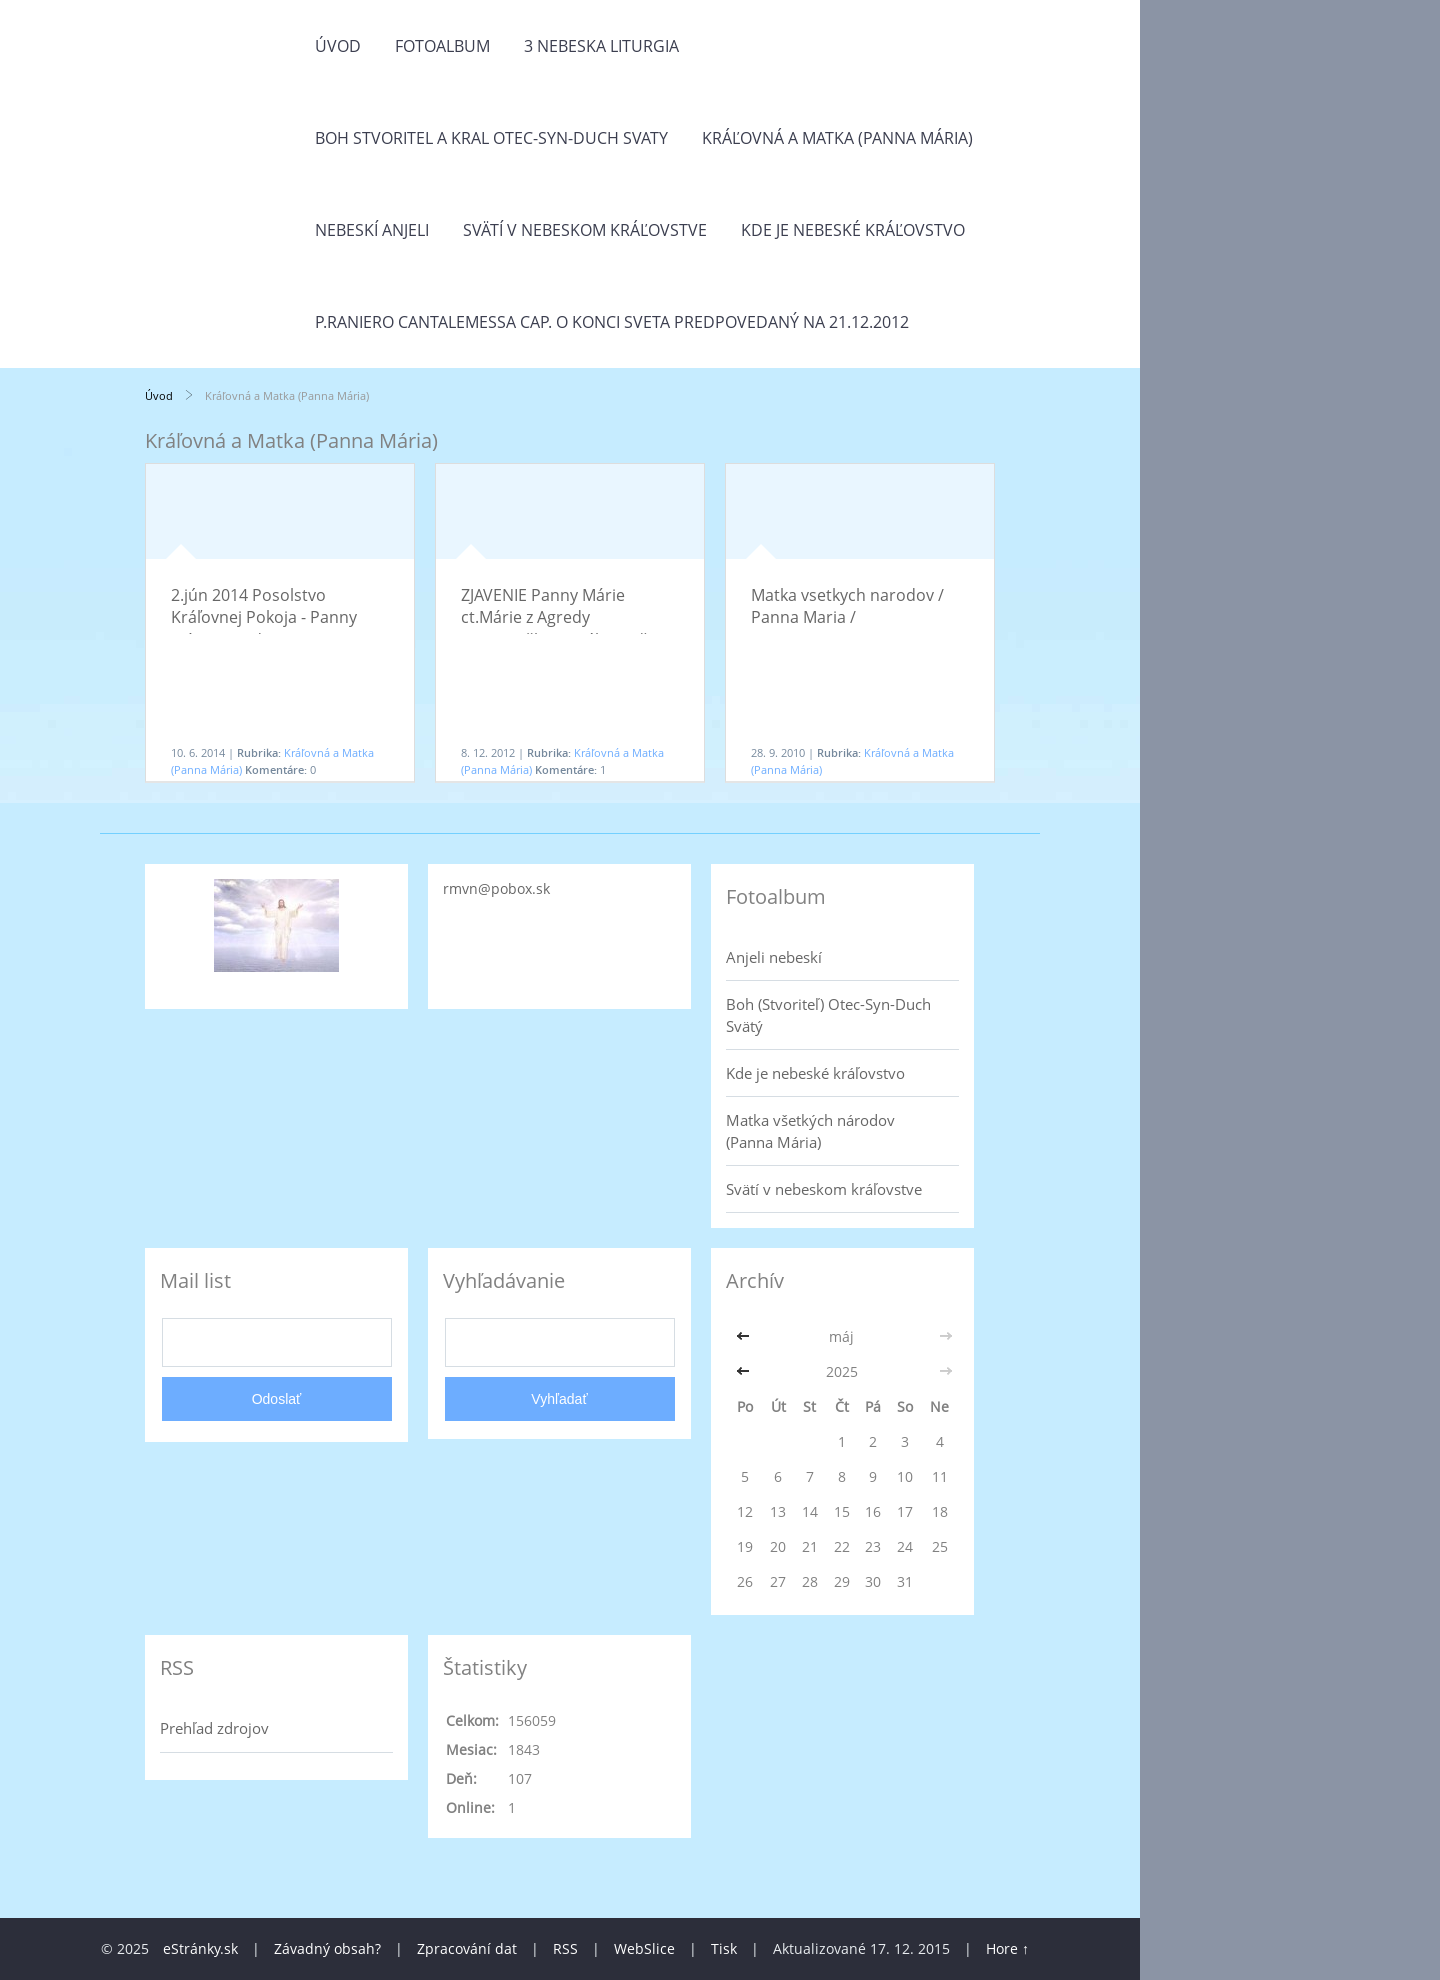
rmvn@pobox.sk (496, 888)
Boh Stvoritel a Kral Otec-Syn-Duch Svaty (491, 138)
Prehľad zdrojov (214, 1728)
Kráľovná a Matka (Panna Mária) (837, 138)
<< (745, 1336)
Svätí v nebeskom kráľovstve (585, 230)
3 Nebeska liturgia (601, 46)
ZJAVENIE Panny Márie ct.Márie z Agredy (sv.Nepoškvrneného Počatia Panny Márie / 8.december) (568, 628)
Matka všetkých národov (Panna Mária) (810, 1131)
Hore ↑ (1007, 1948)
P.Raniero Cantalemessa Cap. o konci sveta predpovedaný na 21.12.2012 (612, 322)
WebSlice (644, 1948)
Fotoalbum (442, 46)
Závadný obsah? (327, 1948)
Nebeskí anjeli (372, 230)
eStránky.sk (200, 1948)
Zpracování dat (467, 1948)
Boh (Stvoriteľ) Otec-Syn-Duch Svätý (828, 1015)
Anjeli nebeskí (774, 957)
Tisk (724, 1948)
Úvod (338, 46)
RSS (565, 1948)
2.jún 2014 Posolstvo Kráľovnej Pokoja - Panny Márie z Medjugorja (264, 617)
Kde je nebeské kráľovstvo (853, 230)
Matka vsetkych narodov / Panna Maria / (847, 606)
